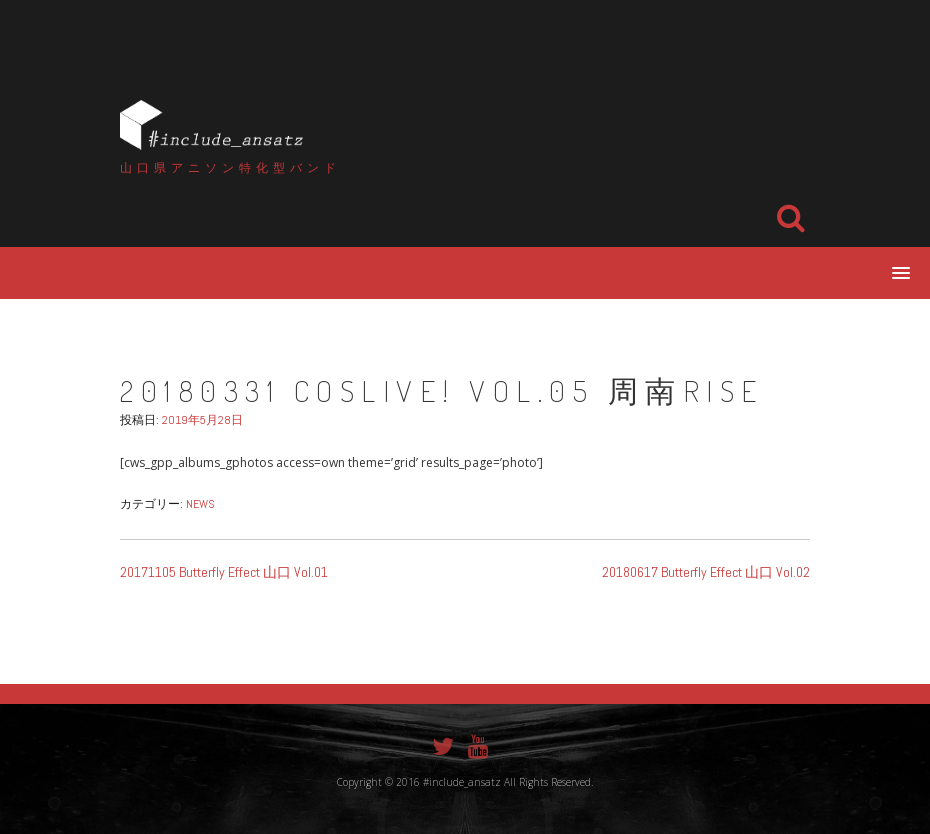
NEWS (200, 504)
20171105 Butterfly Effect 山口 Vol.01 (224, 572)
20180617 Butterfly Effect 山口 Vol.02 (706, 572)
